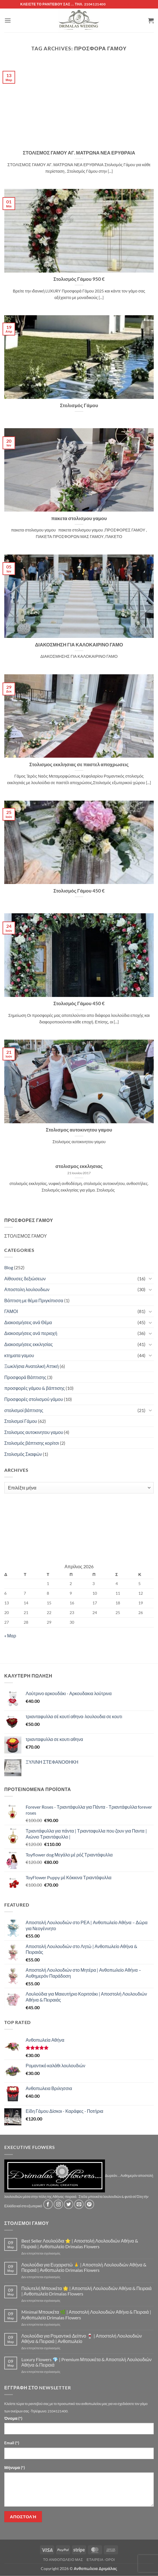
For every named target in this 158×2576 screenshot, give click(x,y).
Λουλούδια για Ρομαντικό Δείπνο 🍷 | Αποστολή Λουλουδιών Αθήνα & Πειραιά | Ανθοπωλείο (81, 2338)
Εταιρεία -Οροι (101, 2560)
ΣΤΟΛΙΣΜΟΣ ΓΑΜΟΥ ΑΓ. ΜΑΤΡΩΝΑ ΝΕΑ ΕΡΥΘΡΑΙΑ (79, 153)
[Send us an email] (79, 2204)
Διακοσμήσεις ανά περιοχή (30, 1333)
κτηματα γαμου (19, 1355)
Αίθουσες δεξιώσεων (25, 1278)
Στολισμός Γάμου (79, 405)
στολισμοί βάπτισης (23, 1410)
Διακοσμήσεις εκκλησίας (28, 1344)
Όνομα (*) (13, 2418)
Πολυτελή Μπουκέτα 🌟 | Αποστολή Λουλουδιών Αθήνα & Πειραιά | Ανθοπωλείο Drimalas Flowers (86, 2291)
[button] (7, 20)
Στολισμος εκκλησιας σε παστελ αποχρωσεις (79, 764)
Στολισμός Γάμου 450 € (79, 891)
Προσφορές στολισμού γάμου (33, 1399)
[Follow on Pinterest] (89, 2204)
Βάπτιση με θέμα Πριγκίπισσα (33, 1300)
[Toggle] (150, 1278)
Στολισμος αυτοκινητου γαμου (79, 1130)
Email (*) (11, 2442)
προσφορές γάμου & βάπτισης (34, 1388)
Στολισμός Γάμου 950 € (79, 279)
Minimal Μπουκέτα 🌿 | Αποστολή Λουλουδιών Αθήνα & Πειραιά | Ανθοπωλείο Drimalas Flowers (86, 2314)
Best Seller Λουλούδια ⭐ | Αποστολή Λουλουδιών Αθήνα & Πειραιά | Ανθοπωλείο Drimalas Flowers (79, 2243)
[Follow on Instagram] (58, 2204)
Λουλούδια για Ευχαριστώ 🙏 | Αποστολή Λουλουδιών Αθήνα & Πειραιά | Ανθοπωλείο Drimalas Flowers (83, 2267)
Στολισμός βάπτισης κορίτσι (31, 1443)
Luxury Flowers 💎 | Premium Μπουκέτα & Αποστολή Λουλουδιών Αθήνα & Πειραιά (86, 2362)
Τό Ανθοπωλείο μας (63, 2560)
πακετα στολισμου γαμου (79, 518)
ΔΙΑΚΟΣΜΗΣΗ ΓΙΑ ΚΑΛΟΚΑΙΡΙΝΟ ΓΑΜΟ (79, 645)
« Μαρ (10, 1635)
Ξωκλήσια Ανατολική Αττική (31, 1366)
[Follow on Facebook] (48, 2204)
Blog (8, 1267)
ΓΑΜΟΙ (11, 1311)
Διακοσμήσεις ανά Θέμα (28, 1322)
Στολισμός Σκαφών (23, 1454)
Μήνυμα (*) (14, 2467)
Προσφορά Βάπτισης (25, 1377)
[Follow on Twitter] (68, 2204)
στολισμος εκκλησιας (79, 1166)
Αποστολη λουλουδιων (27, 1289)
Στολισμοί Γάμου (20, 1421)
